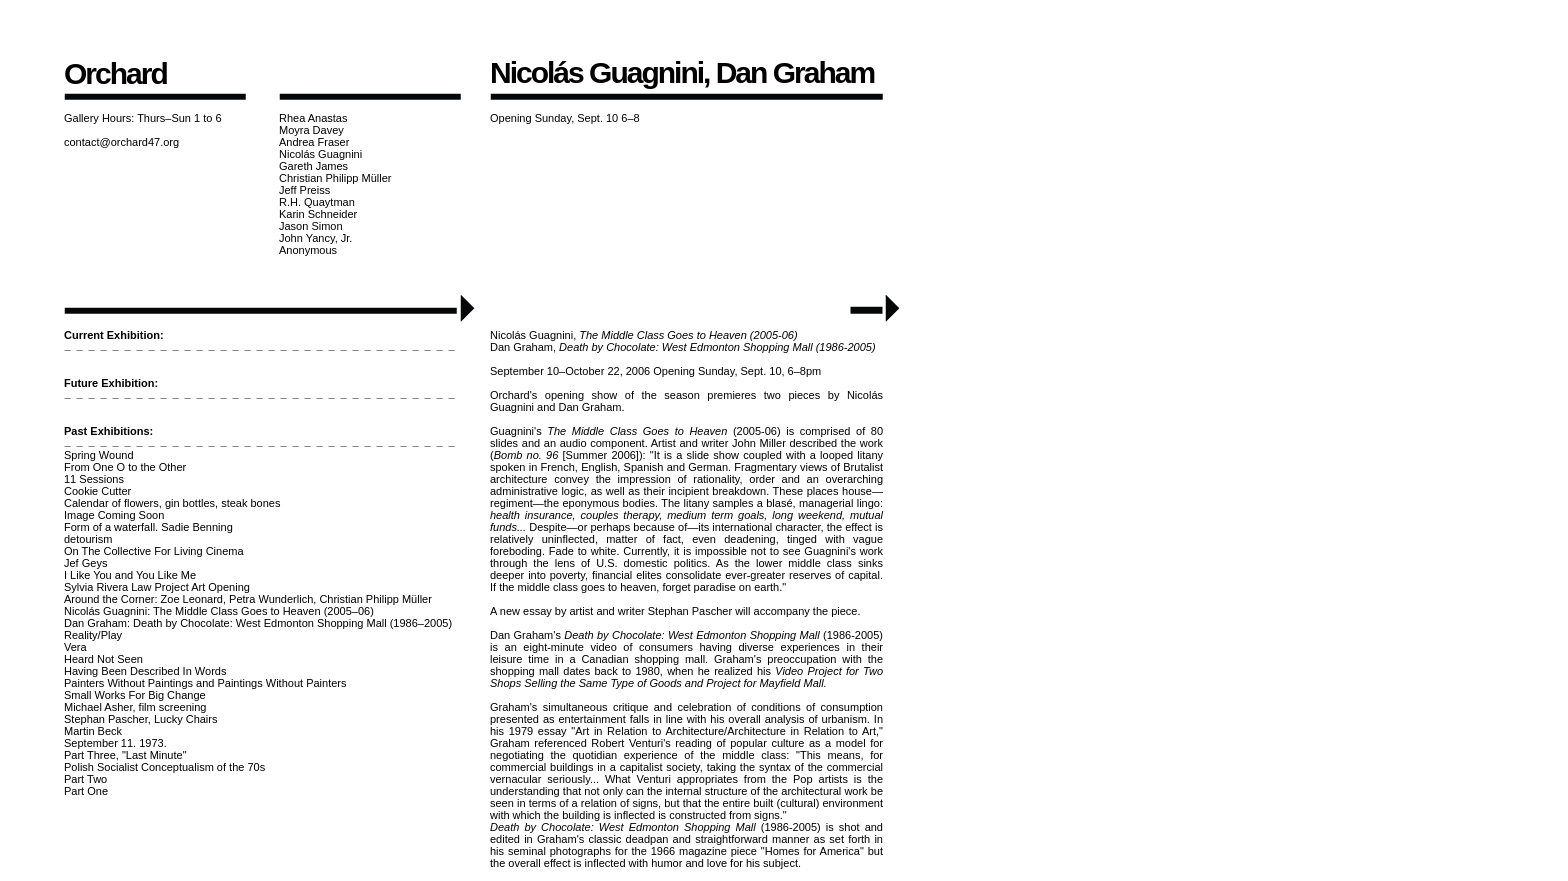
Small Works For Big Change (135, 695)
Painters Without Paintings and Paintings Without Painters (205, 683)
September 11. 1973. (115, 743)
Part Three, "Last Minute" (125, 755)
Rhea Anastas (313, 118)
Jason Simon (311, 226)
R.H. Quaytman (317, 202)
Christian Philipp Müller (335, 178)
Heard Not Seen (103, 659)
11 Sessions (94, 479)
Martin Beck (93, 731)
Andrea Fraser (314, 142)
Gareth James (313, 166)
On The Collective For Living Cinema (154, 551)
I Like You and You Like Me (130, 575)
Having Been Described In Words (145, 671)
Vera (75, 647)
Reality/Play (93, 635)
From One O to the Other (125, 467)
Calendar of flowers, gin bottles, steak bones (172, 503)
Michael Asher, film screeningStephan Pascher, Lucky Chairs (140, 713)
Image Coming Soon (114, 515)
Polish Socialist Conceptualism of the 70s (164, 767)
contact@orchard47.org (121, 142)
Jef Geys (85, 563)
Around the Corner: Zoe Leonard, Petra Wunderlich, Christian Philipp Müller (248, 599)
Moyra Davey (311, 130)
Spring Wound (99, 455)
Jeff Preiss (304, 190)
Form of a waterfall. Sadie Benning (148, 527)
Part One (86, 791)
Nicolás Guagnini (320, 154)
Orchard (115, 73)
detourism (88, 539)
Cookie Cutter (97, 491)
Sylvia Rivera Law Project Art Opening (157, 587)
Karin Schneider (318, 214)
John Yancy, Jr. (315, 238)
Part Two (85, 779)
